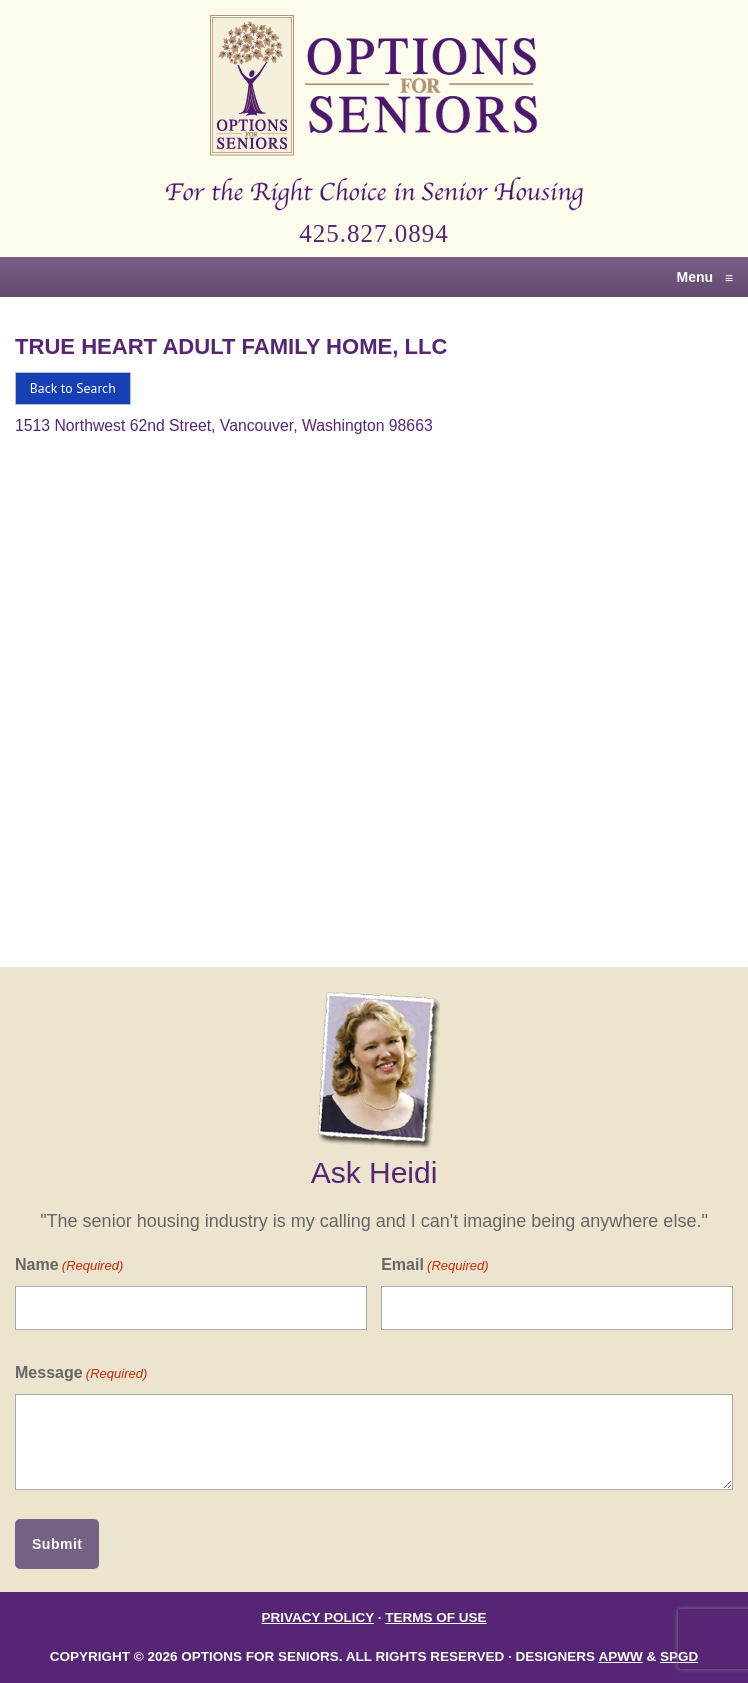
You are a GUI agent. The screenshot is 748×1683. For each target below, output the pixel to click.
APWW (620, 1656)
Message (81, 1373)
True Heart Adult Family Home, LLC (231, 346)
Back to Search (73, 388)
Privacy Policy (317, 1617)
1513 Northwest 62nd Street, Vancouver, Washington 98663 (224, 425)
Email (434, 1265)
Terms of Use (435, 1617)
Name (69, 1265)
